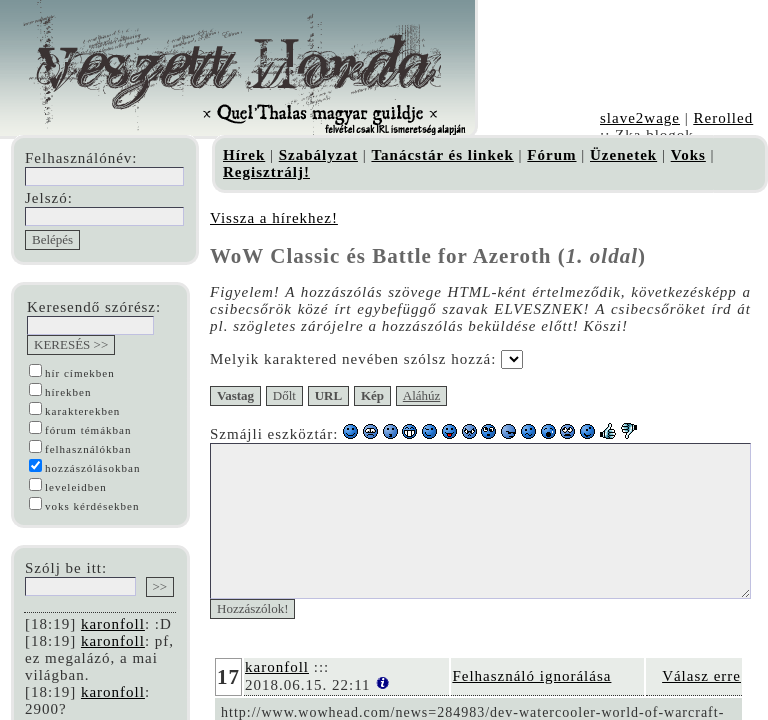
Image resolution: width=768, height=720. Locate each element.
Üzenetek (623, 155)
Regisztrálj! (266, 172)
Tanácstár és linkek (442, 155)
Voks (688, 155)
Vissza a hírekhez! (274, 218)
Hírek (244, 155)
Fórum (551, 155)
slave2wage (640, 118)
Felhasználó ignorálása (567, 706)
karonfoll (113, 624)
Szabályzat (318, 155)
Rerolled (723, 118)
